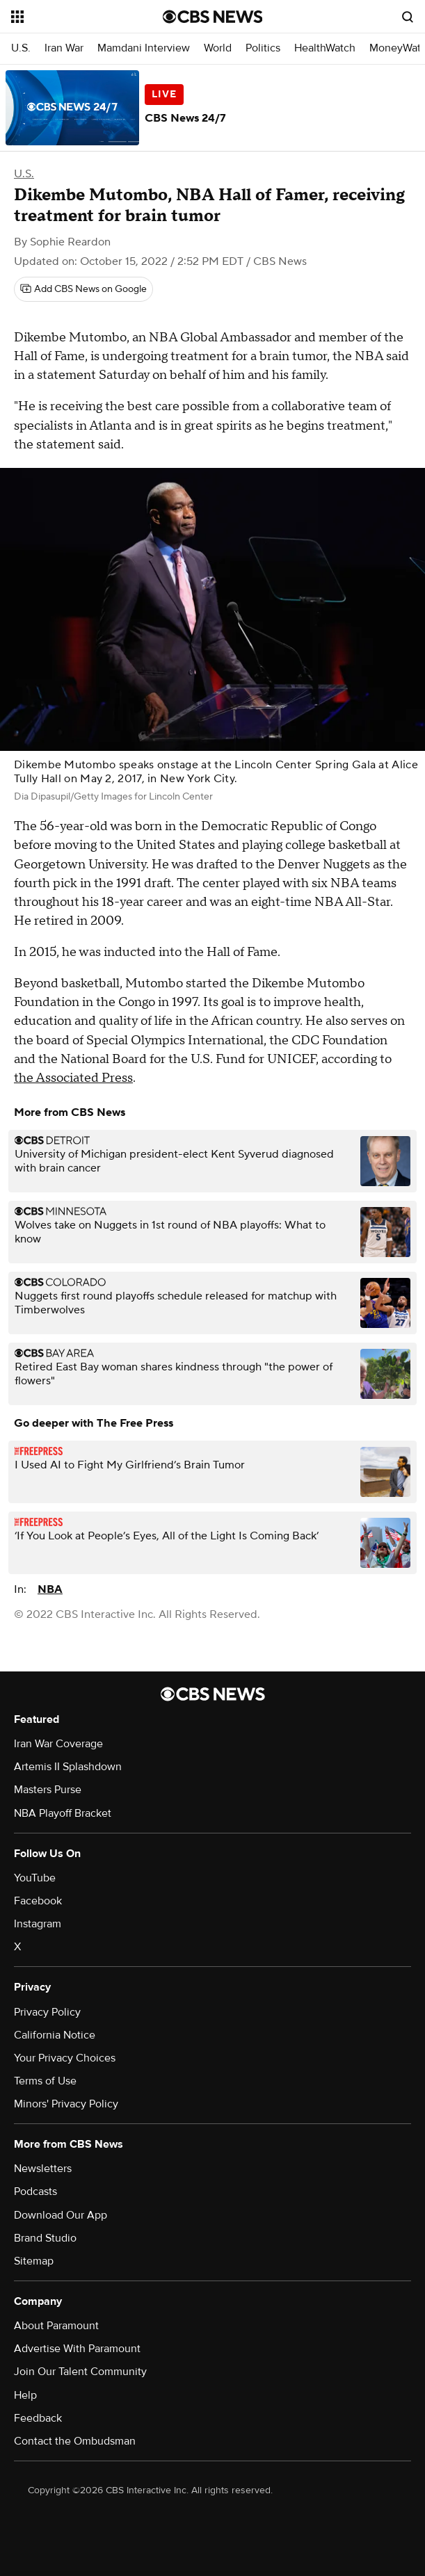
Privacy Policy (47, 2012)
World (218, 48)
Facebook (38, 1900)
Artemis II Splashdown (68, 1766)
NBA (50, 1589)
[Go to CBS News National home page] (213, 17)
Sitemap (34, 2261)
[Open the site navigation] (78, 16)
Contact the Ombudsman (75, 2441)
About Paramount (56, 2325)
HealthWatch (324, 48)
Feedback (38, 2418)
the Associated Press (73, 1078)
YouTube (35, 1878)
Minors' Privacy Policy (66, 2103)
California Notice (54, 2035)
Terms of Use (45, 2081)
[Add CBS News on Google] (83, 289)
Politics (263, 48)
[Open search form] (407, 16)
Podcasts (35, 2191)
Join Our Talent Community (80, 2371)
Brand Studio (45, 2238)
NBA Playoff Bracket (62, 1813)
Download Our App (60, 2215)
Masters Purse (47, 1789)
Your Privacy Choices (64, 2058)
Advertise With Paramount (77, 2348)
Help (25, 2395)
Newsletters (43, 2168)
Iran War (64, 48)
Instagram (37, 1923)
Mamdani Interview (143, 48)
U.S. (21, 48)
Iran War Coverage (58, 1743)
